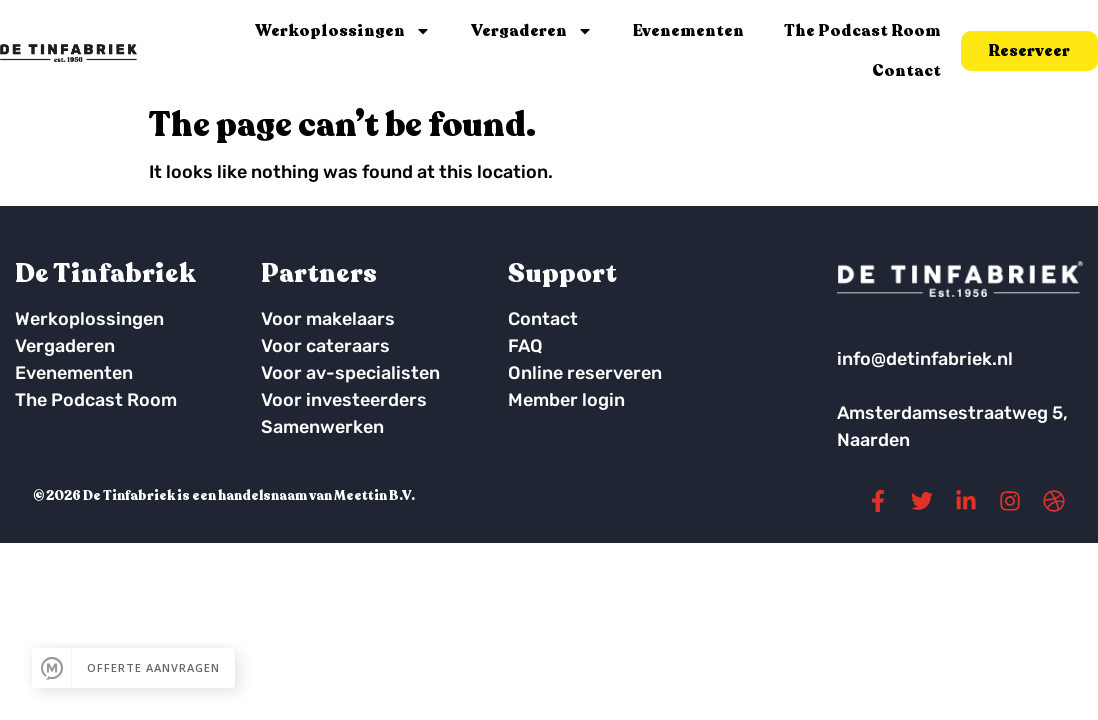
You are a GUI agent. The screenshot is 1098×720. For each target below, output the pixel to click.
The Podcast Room (862, 31)
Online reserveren (585, 373)
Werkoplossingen (343, 31)
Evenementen (688, 31)
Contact (906, 71)
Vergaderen (532, 31)
